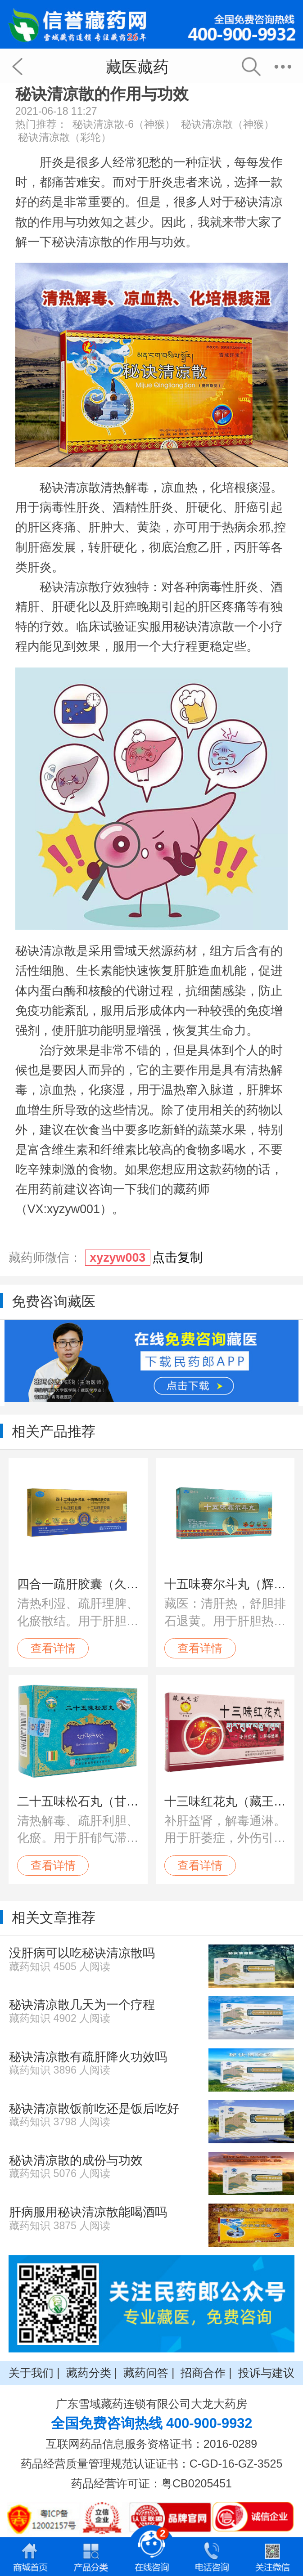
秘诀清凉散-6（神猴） (123, 124)
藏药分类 (88, 2372)
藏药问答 (145, 2372)
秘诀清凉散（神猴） (227, 124)
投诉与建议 (266, 2372)
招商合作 (203, 2372)
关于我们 (31, 2372)
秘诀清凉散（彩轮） (64, 137)
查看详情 (53, 1648)
